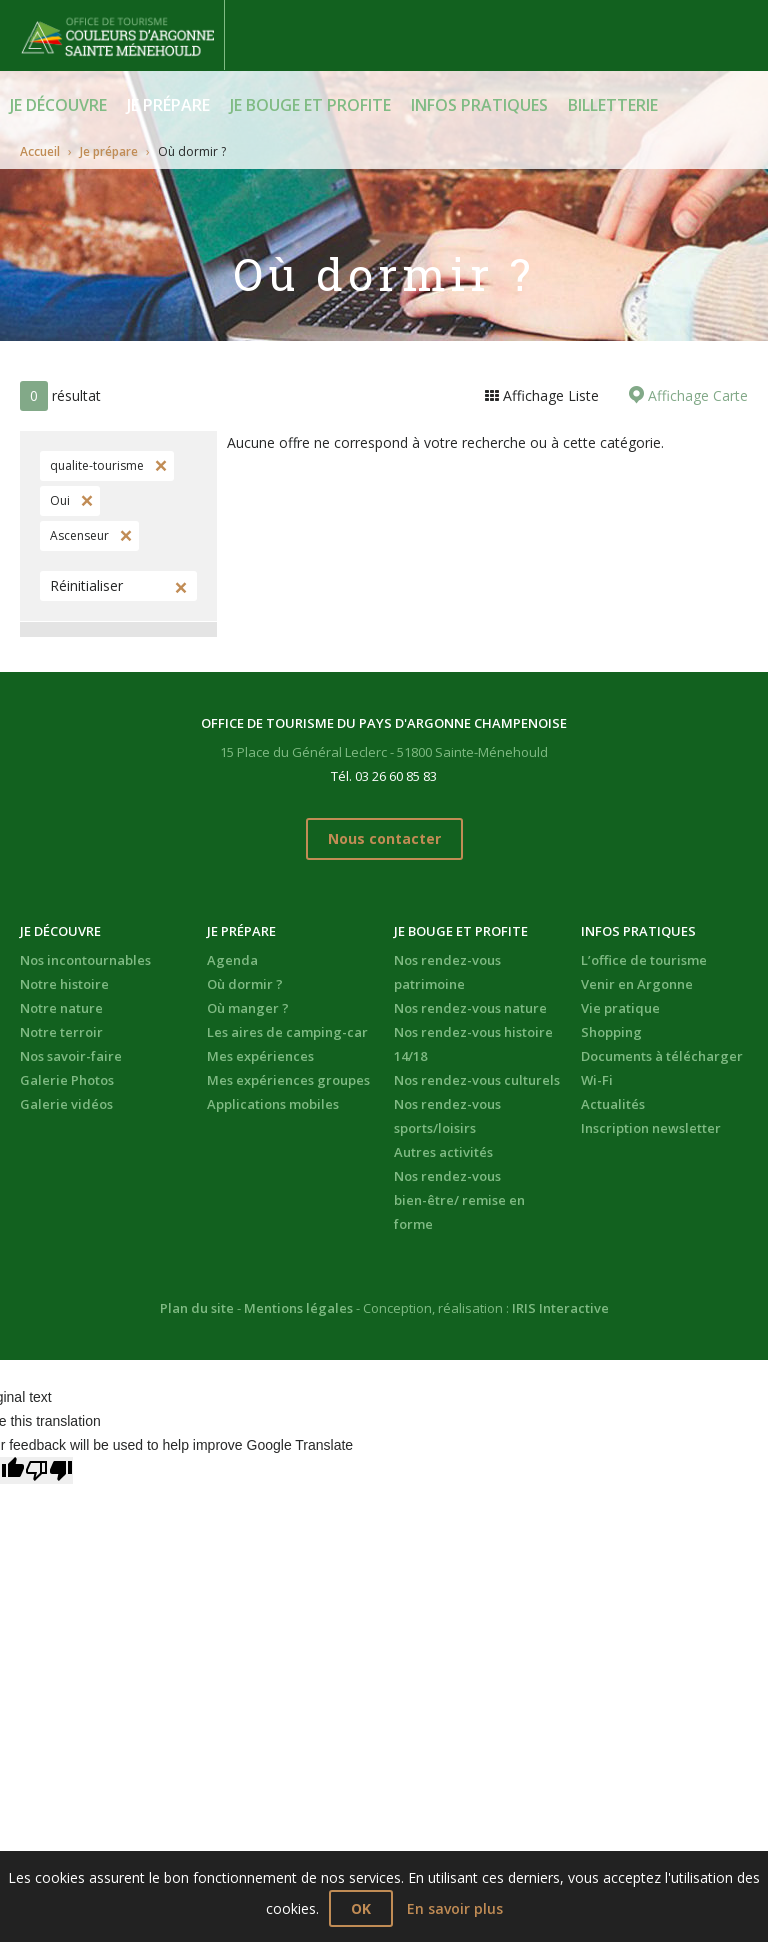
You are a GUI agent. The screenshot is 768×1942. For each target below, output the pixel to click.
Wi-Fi (597, 1080)
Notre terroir (61, 1032)
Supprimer (159, 466)
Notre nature (61, 1008)
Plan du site (197, 1308)
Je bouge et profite (310, 105)
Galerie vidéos (66, 1104)
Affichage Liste (549, 395)
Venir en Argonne (637, 984)
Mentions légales (298, 1308)
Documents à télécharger (662, 1056)
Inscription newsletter (651, 1128)
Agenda (232, 960)
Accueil (40, 151)
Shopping (611, 1032)
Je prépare (168, 105)
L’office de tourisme (644, 960)
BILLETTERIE (613, 105)
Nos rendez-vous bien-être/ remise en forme (459, 1200)
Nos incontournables (85, 960)
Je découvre (58, 105)
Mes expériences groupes (288, 1080)
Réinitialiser (86, 585)
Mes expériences (260, 1056)
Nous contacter (384, 838)
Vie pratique (620, 1008)
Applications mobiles (273, 1104)
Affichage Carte (696, 395)
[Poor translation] (49, 1470)
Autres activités (443, 1152)
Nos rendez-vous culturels (477, 1080)
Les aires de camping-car (287, 1032)
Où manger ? (248, 1008)
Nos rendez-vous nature (470, 1008)
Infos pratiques (479, 105)
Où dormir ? (245, 984)
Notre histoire (64, 984)
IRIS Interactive (560, 1308)
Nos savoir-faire (71, 1056)
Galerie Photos (67, 1080)
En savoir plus (455, 1908)
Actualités (613, 1104)
